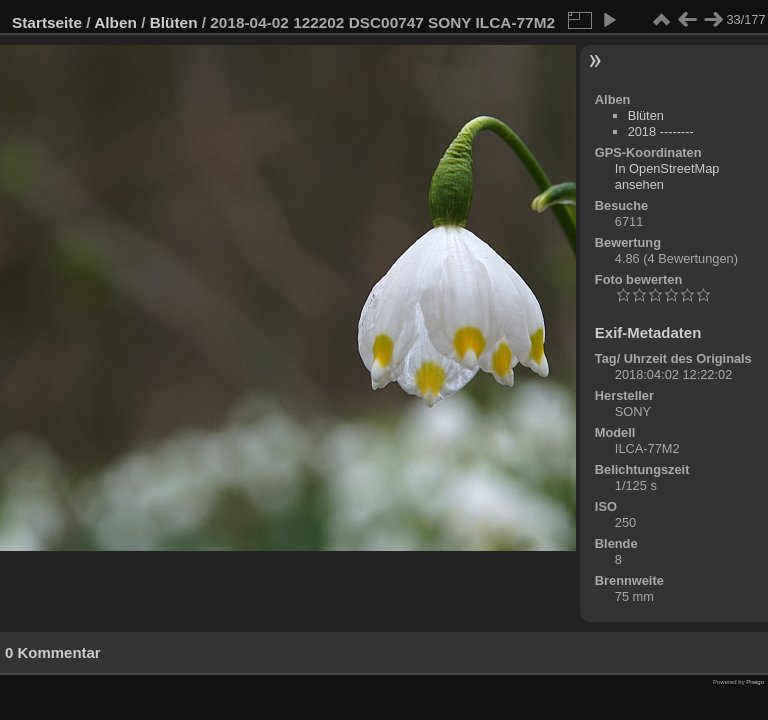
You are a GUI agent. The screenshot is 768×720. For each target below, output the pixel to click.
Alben (115, 22)
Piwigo (755, 682)
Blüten (174, 22)
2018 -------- (661, 131)
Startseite (47, 22)
